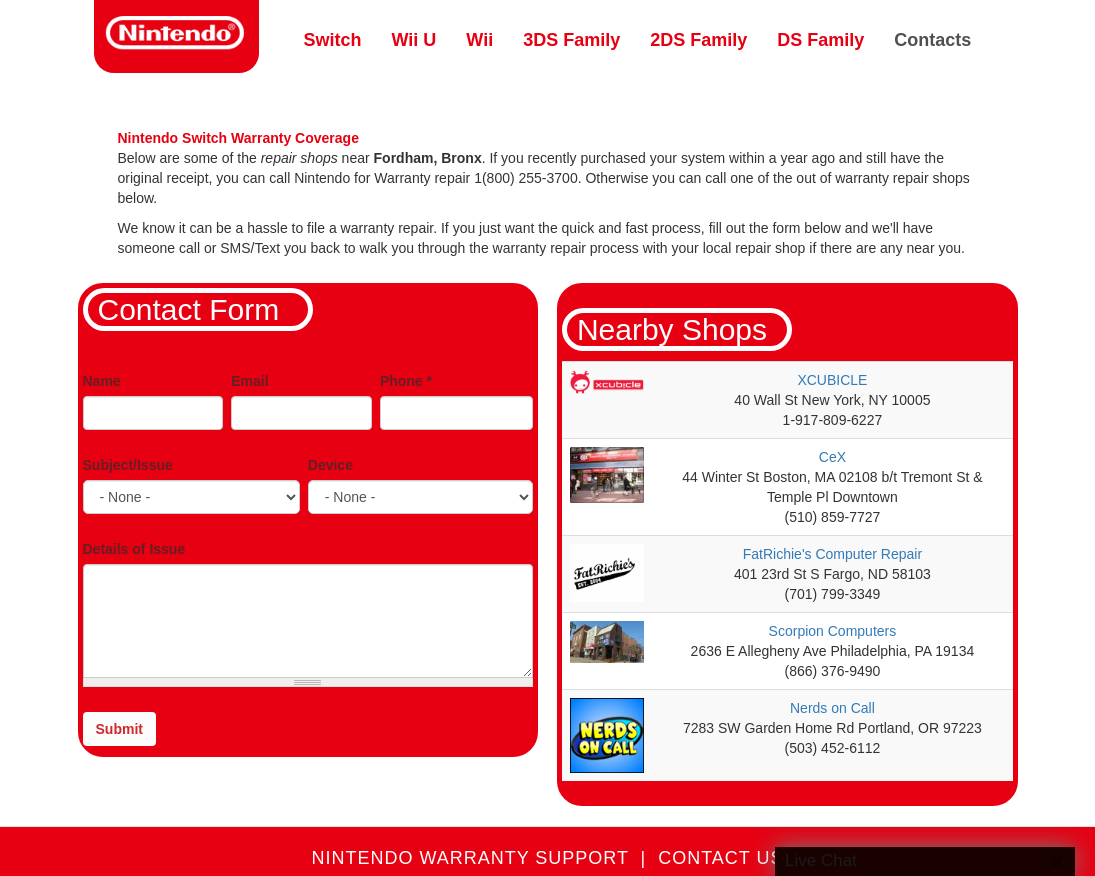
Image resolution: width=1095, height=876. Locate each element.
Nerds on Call (832, 708)
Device (330, 465)
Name (102, 381)
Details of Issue (134, 549)
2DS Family (698, 40)
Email (249, 381)
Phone (406, 381)
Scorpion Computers (833, 631)
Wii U (414, 40)
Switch (333, 40)
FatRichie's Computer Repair (832, 554)
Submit (119, 729)
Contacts (932, 40)
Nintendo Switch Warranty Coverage (238, 138)
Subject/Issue (128, 465)
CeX (832, 457)
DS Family (820, 40)
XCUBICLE (832, 380)
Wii (479, 40)
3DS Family (571, 40)
